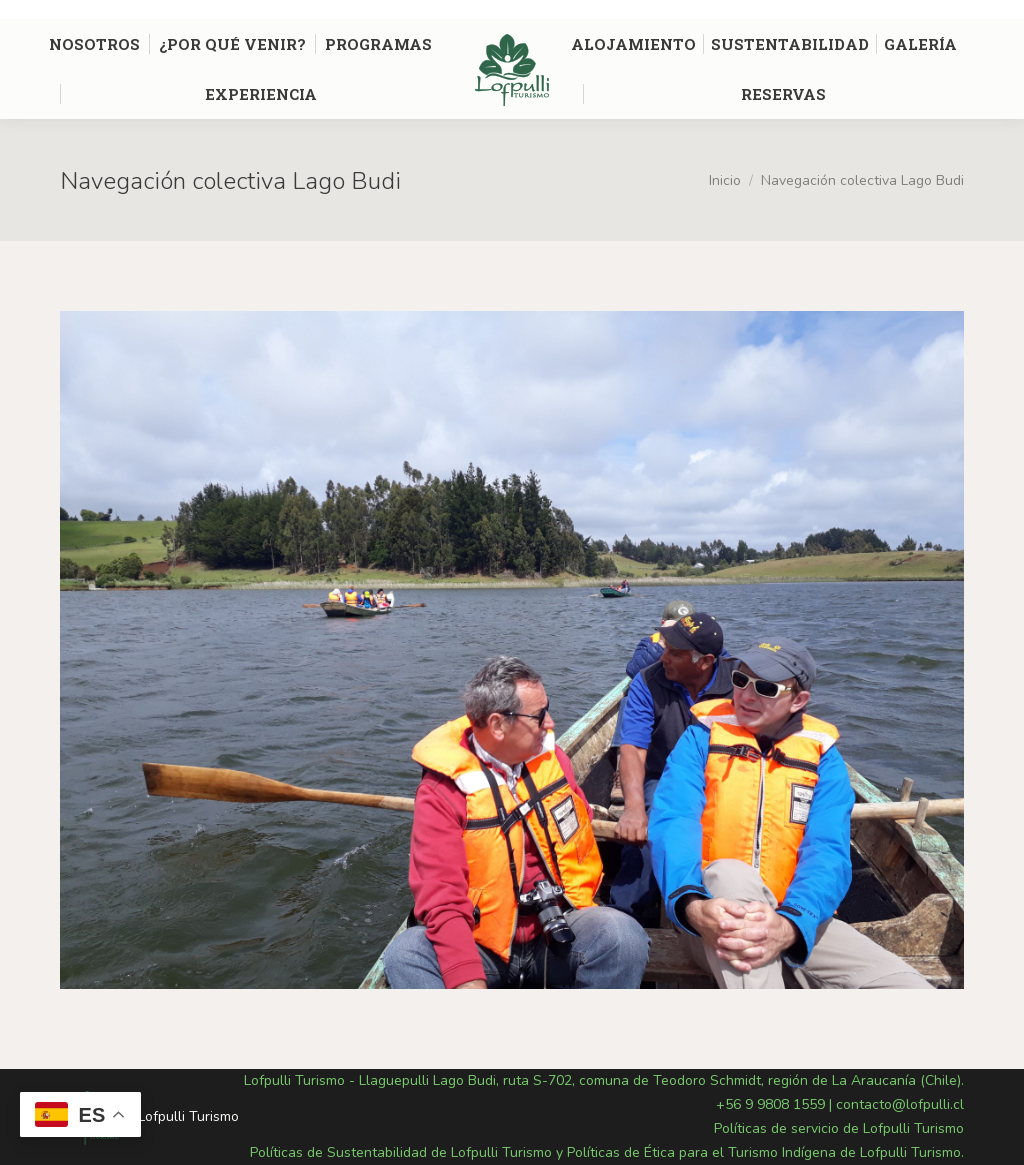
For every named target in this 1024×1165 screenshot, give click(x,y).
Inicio (725, 180)
